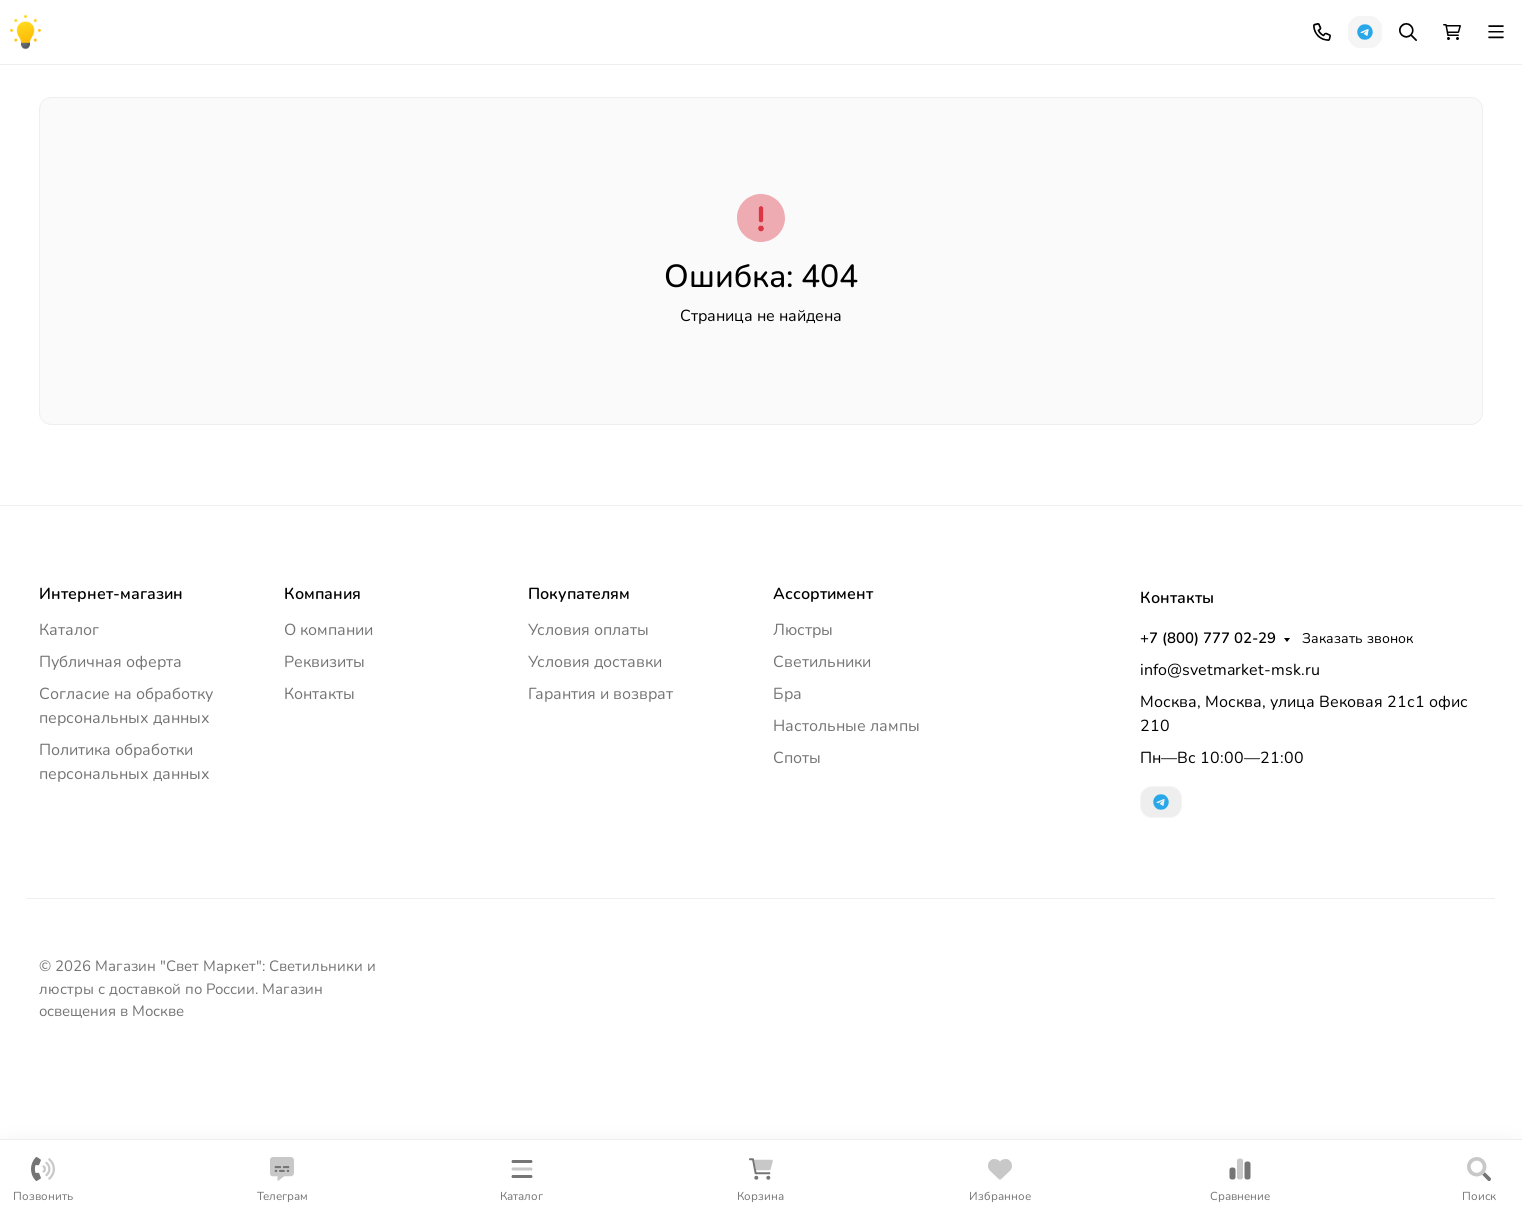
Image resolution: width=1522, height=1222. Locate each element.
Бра (787, 846)
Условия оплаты (588, 782)
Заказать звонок (1015, 25)
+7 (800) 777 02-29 (866, 25)
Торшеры (535, 189)
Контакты (388, 25)
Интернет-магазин (111, 746)
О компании (328, 782)
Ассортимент (823, 746)
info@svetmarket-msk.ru (1230, 822)
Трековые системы (1070, 189)
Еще (1430, 189)
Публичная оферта (110, 814)
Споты (1210, 189)
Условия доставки (595, 814)
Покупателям (579, 746)
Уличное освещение (380, 189)
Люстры (83, 189)
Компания (72, 25)
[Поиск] (833, 102)
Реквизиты (324, 814)
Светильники (211, 189)
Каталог (69, 782)
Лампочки (1320, 189)
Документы (296, 25)
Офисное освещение (692, 189)
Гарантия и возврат (600, 846)
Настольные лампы (884, 189)
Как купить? (182, 25)
